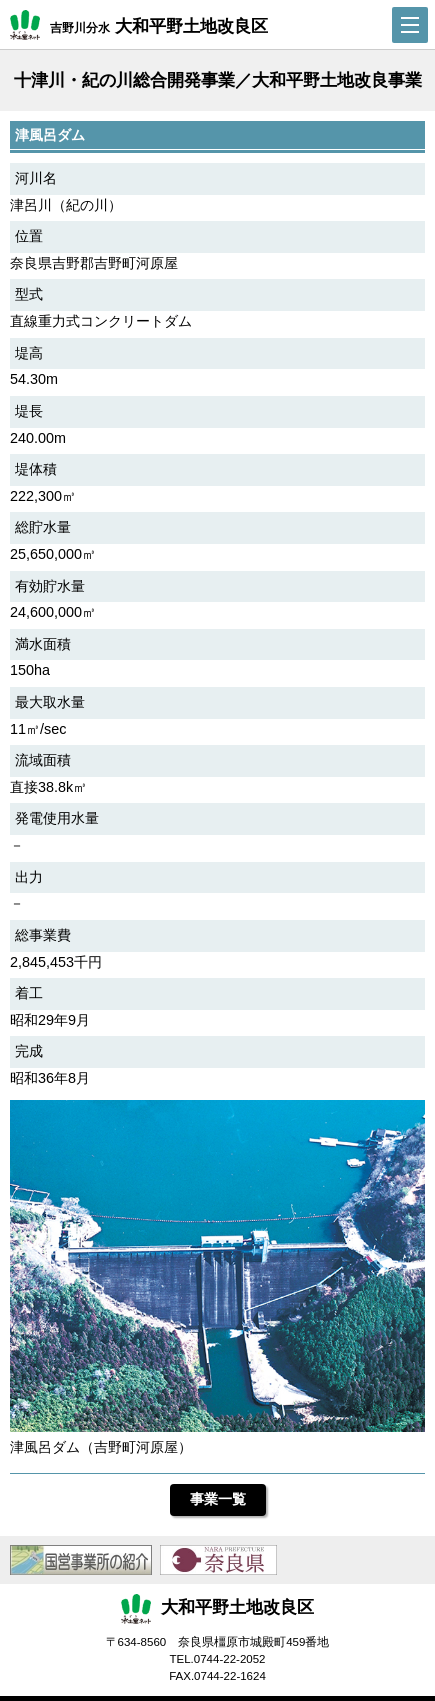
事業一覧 (218, 1499)
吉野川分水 (139, 25)
